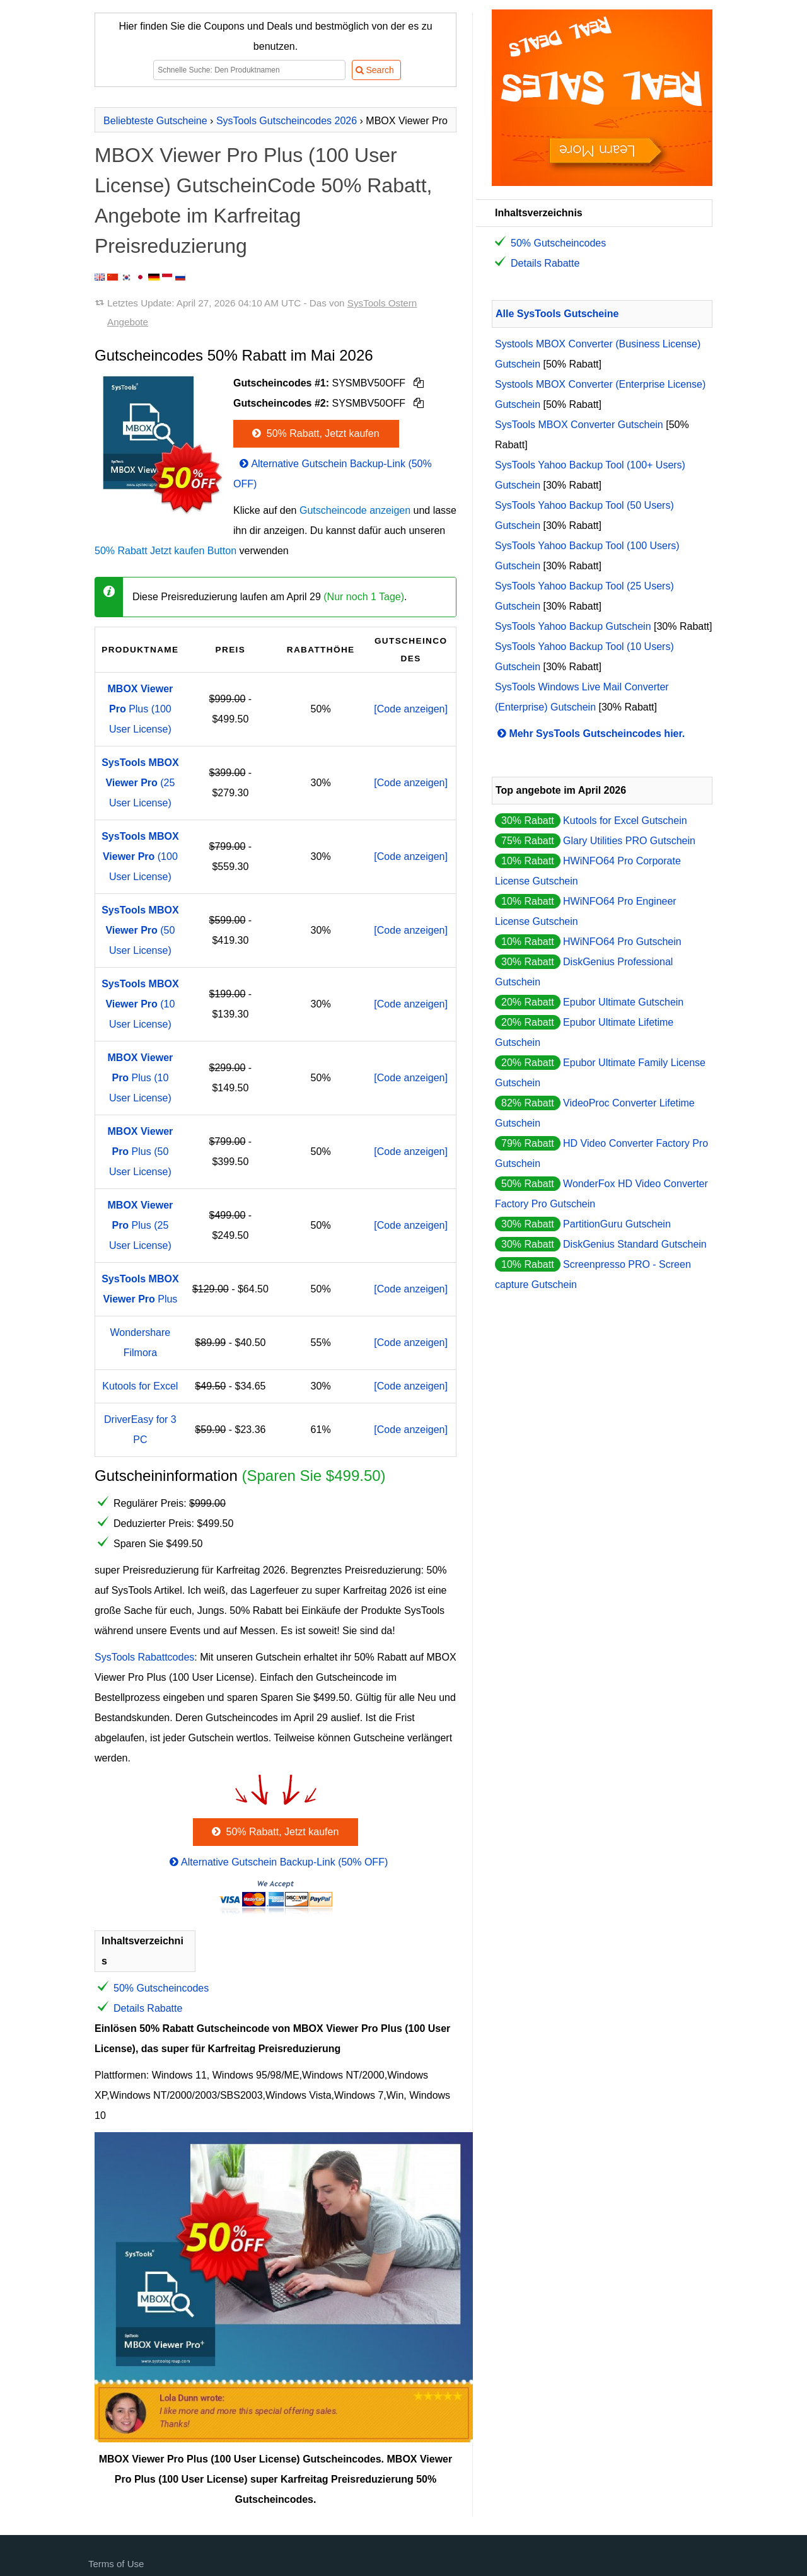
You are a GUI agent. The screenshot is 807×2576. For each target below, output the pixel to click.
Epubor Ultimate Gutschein (623, 1002)
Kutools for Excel (140, 1386)
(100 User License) (140, 856)
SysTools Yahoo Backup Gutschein (573, 626)
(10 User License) (140, 1004)
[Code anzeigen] (411, 709)
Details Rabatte (147, 2008)
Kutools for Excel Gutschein (625, 820)
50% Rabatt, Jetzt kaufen (315, 433)
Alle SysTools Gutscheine (557, 313)
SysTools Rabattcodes (144, 1657)
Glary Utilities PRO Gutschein (629, 840)
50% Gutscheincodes (161, 1988)
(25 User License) (140, 782)
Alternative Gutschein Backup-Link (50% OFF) (277, 1862)
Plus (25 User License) (140, 1225)
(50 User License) (140, 930)
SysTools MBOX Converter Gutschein (579, 424)
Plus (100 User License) (140, 708)
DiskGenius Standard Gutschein (635, 1244)
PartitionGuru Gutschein (617, 1224)
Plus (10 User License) (140, 1077)
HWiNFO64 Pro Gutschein (622, 941)
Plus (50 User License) (140, 1151)
